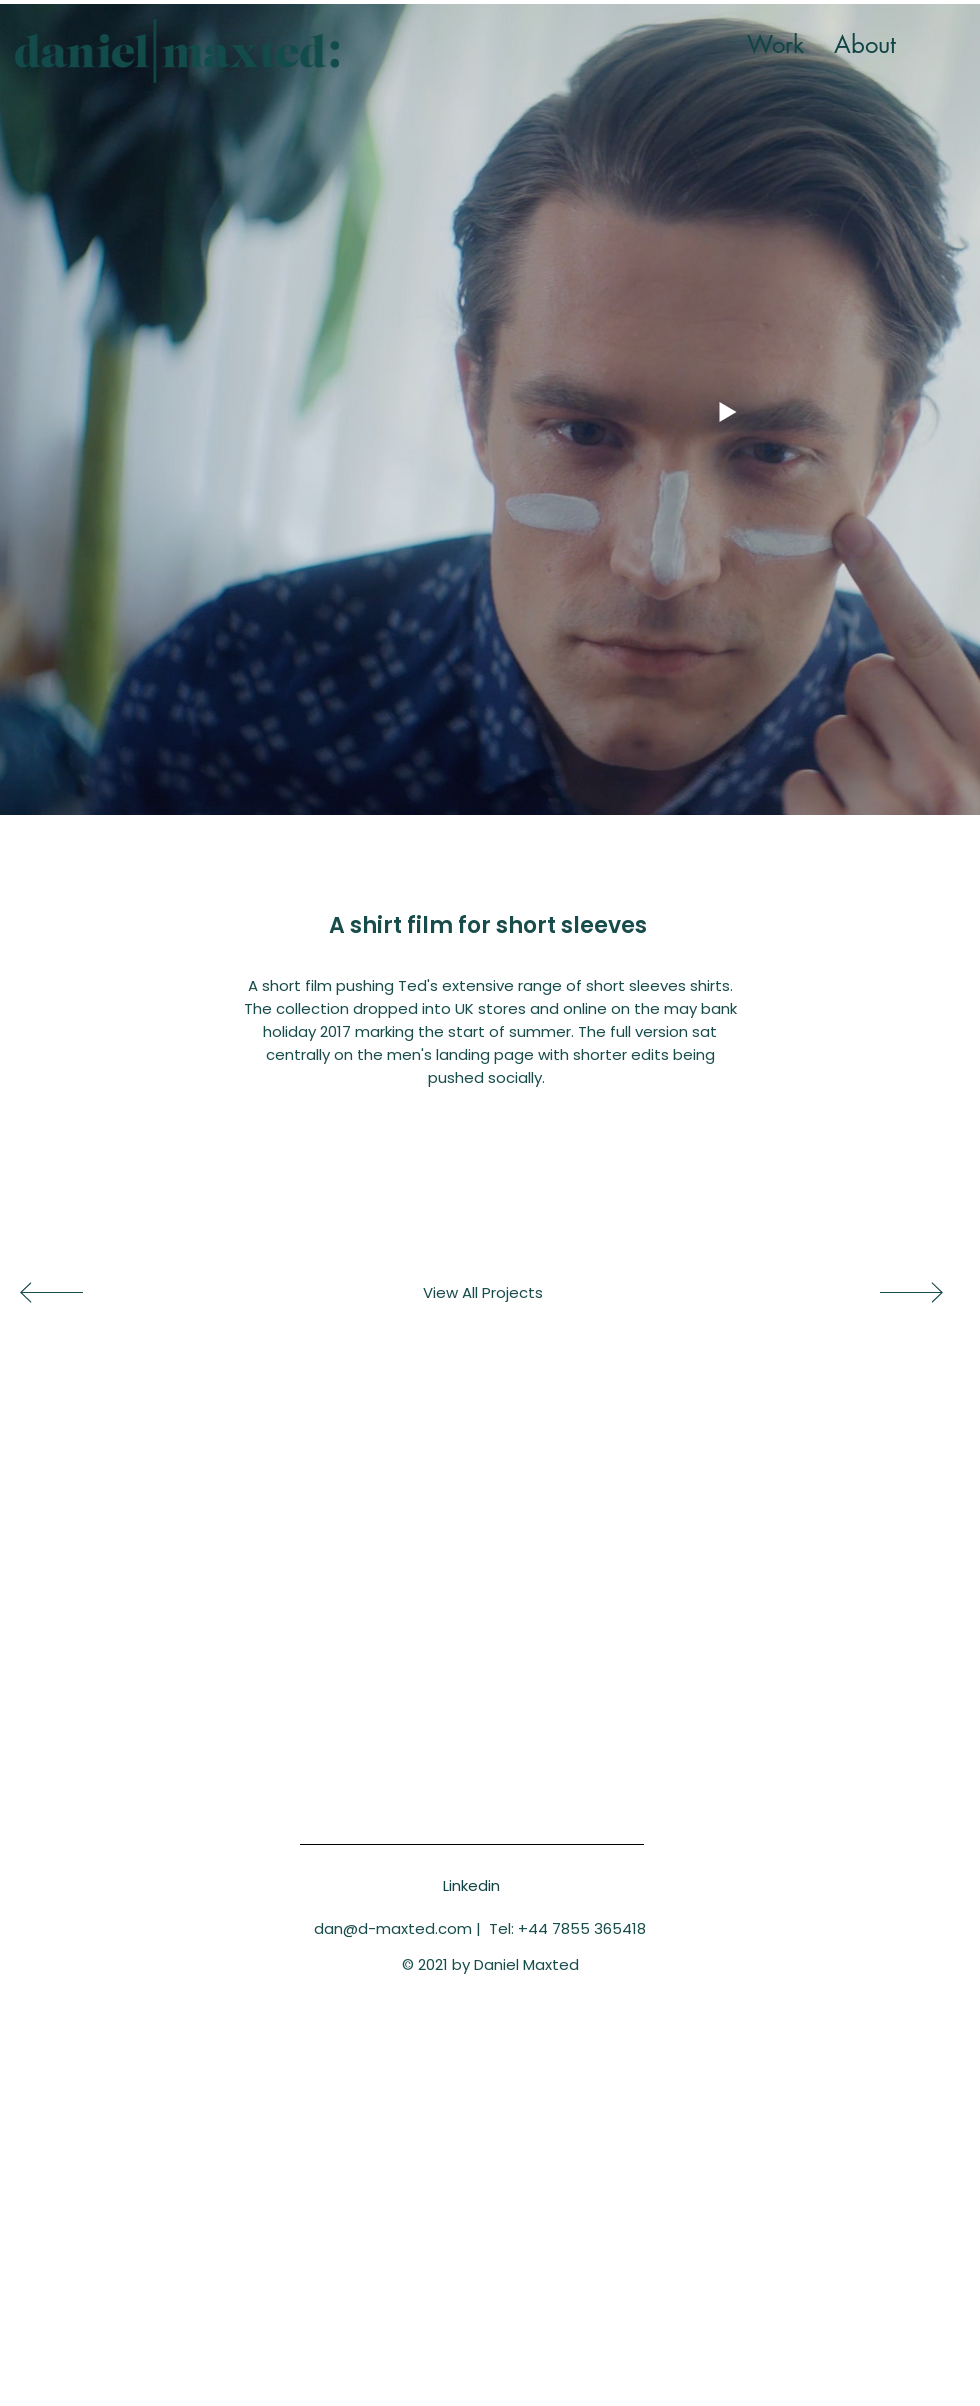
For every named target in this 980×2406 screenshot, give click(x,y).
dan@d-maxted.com (393, 1928)
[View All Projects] (483, 1293)
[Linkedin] (471, 1885)
